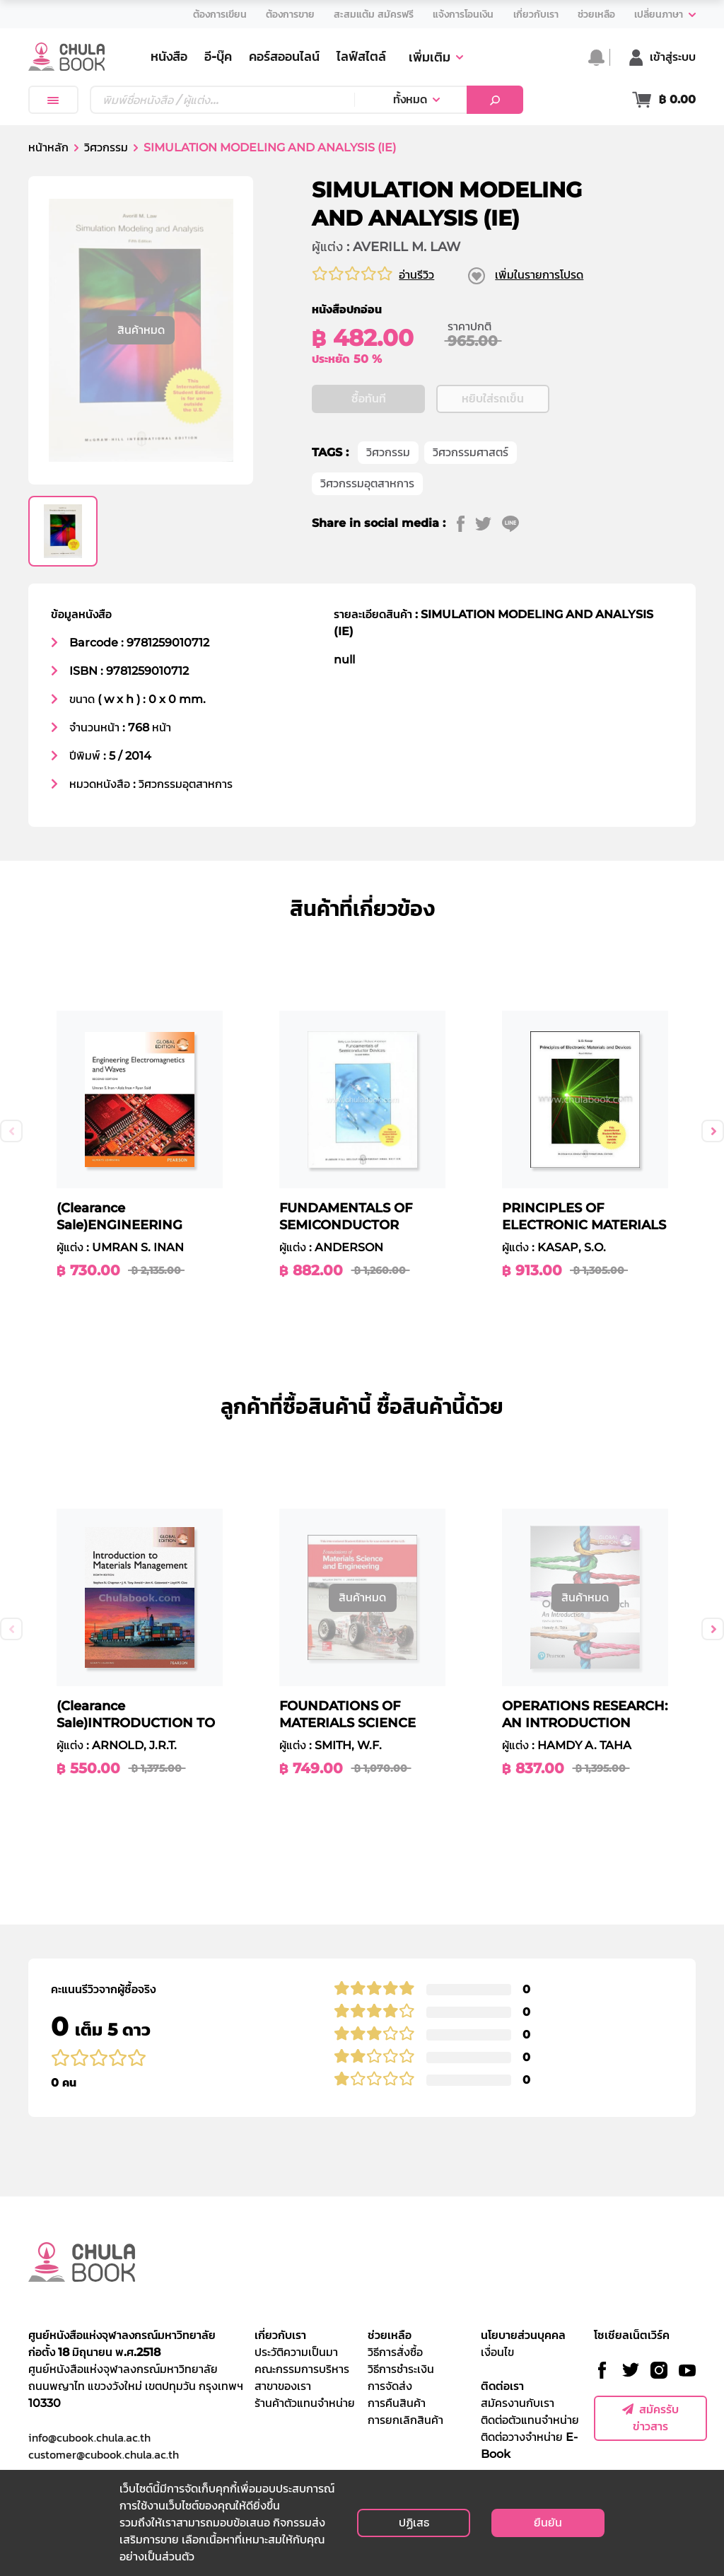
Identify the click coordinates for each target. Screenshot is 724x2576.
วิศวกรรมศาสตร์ (470, 452)
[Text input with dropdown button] (222, 100)
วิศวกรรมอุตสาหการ (367, 483)
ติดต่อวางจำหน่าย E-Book (529, 2445)
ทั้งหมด (410, 99)
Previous (11, 1131)
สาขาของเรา (283, 2386)
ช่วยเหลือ (389, 2335)
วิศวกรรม (106, 147)
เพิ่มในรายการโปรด (539, 275)
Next (712, 1131)
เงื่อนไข (497, 2352)
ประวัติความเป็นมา (296, 2352)
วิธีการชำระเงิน (401, 2369)
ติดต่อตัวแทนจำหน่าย (530, 2420)
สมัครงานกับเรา (517, 2403)
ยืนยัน (548, 2522)
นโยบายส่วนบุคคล (523, 2335)
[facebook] (466, 523)
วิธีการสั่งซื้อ (395, 2352)
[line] (516, 523)
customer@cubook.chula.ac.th (103, 2454)
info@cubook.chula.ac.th (89, 2437)
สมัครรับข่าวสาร (650, 2418)
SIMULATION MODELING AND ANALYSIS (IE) (270, 147)
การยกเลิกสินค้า (405, 2420)
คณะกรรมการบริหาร (302, 2369)
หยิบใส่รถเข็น (493, 398)
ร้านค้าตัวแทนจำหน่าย (305, 2403)
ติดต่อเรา (502, 2386)
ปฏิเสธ (414, 2522)
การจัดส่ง (390, 2386)
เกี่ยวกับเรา (280, 2335)
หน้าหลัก (48, 147)
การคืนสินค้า (397, 2403)
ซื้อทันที (368, 398)
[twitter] (489, 523)
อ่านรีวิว (416, 275)
